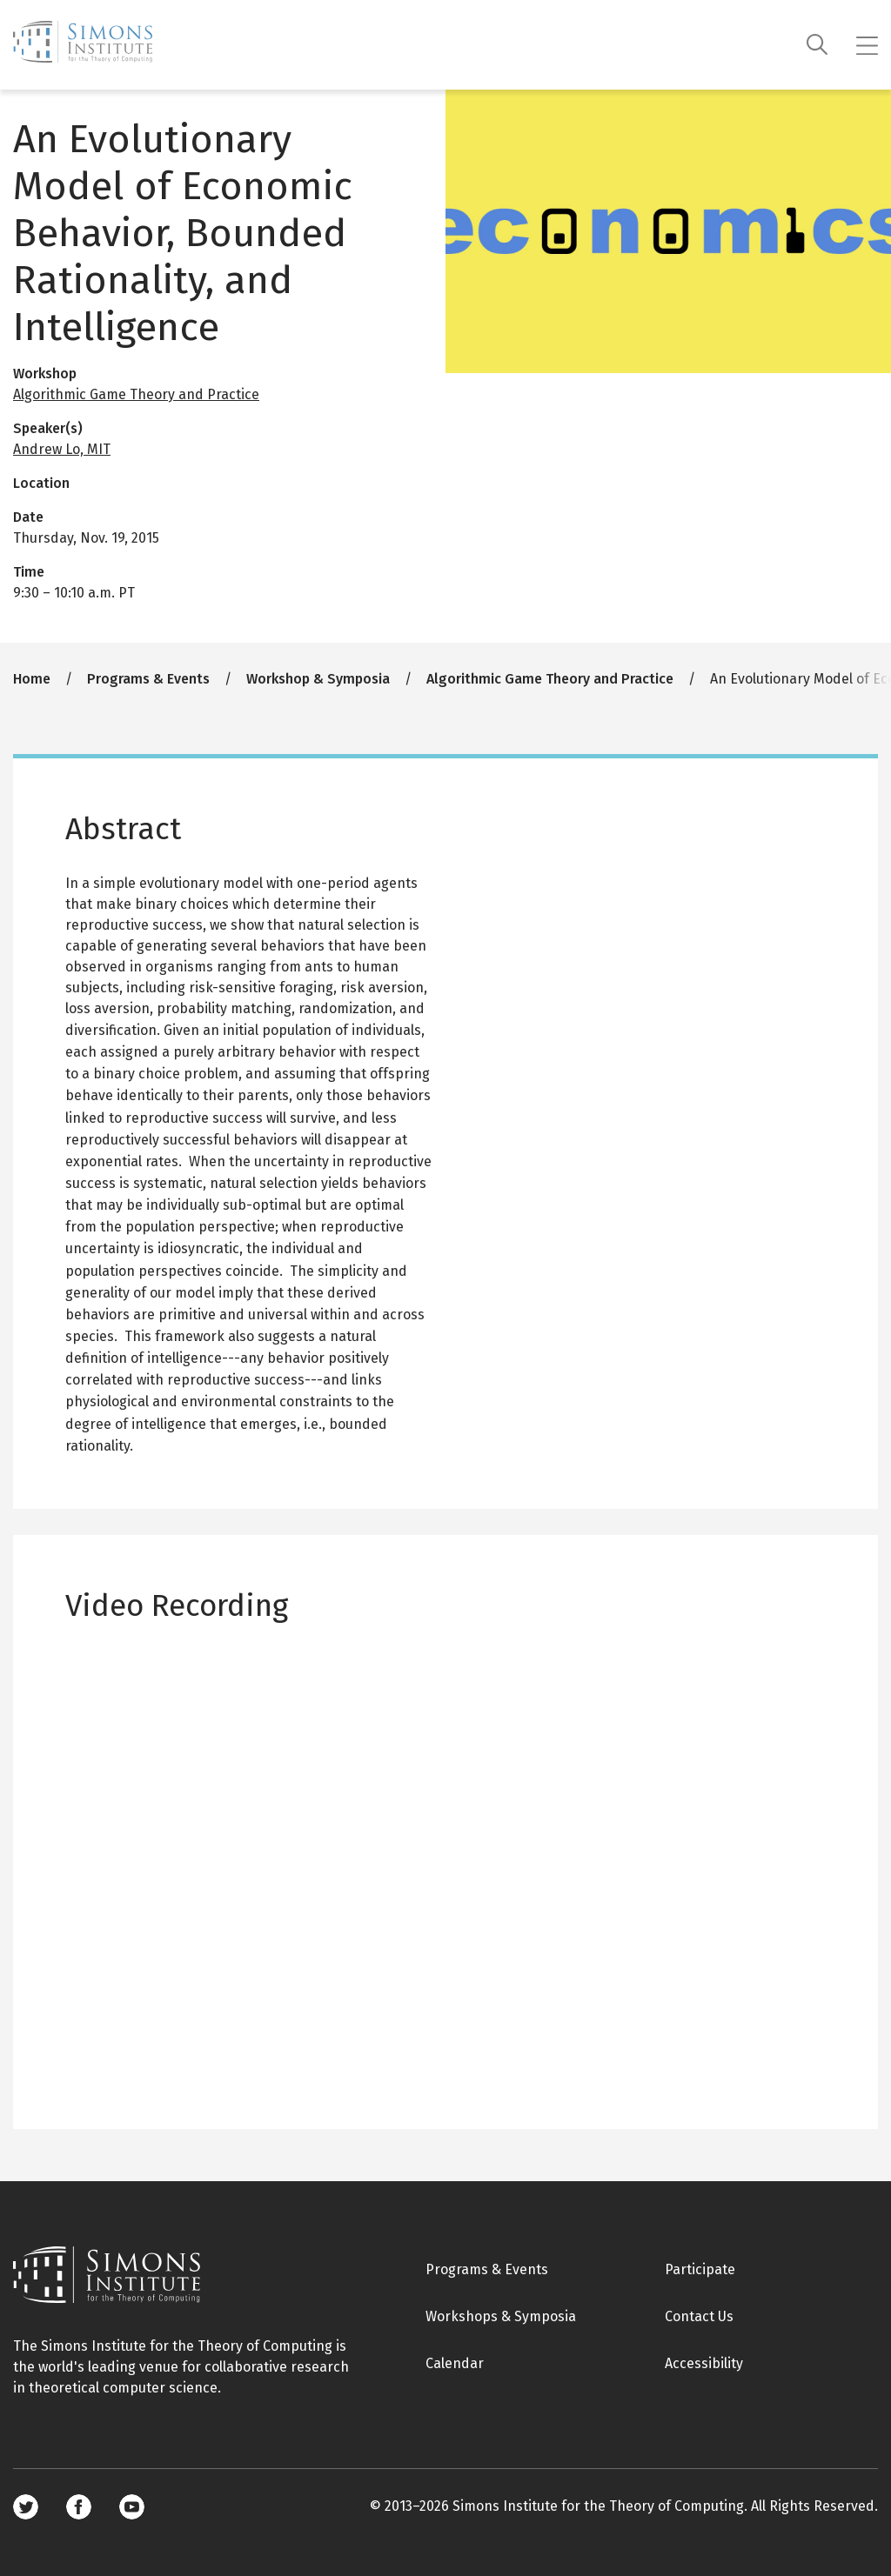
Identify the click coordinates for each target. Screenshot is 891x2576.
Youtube (131, 2506)
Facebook (78, 2506)
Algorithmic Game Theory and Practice (136, 394)
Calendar (454, 2363)
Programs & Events (148, 679)
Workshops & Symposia (500, 2316)
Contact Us (699, 2316)
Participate (700, 2269)
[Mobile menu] (867, 45)
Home (31, 679)
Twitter (25, 2506)
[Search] (817, 45)
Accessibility (704, 2363)
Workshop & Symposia (318, 679)
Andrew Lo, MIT (62, 449)
